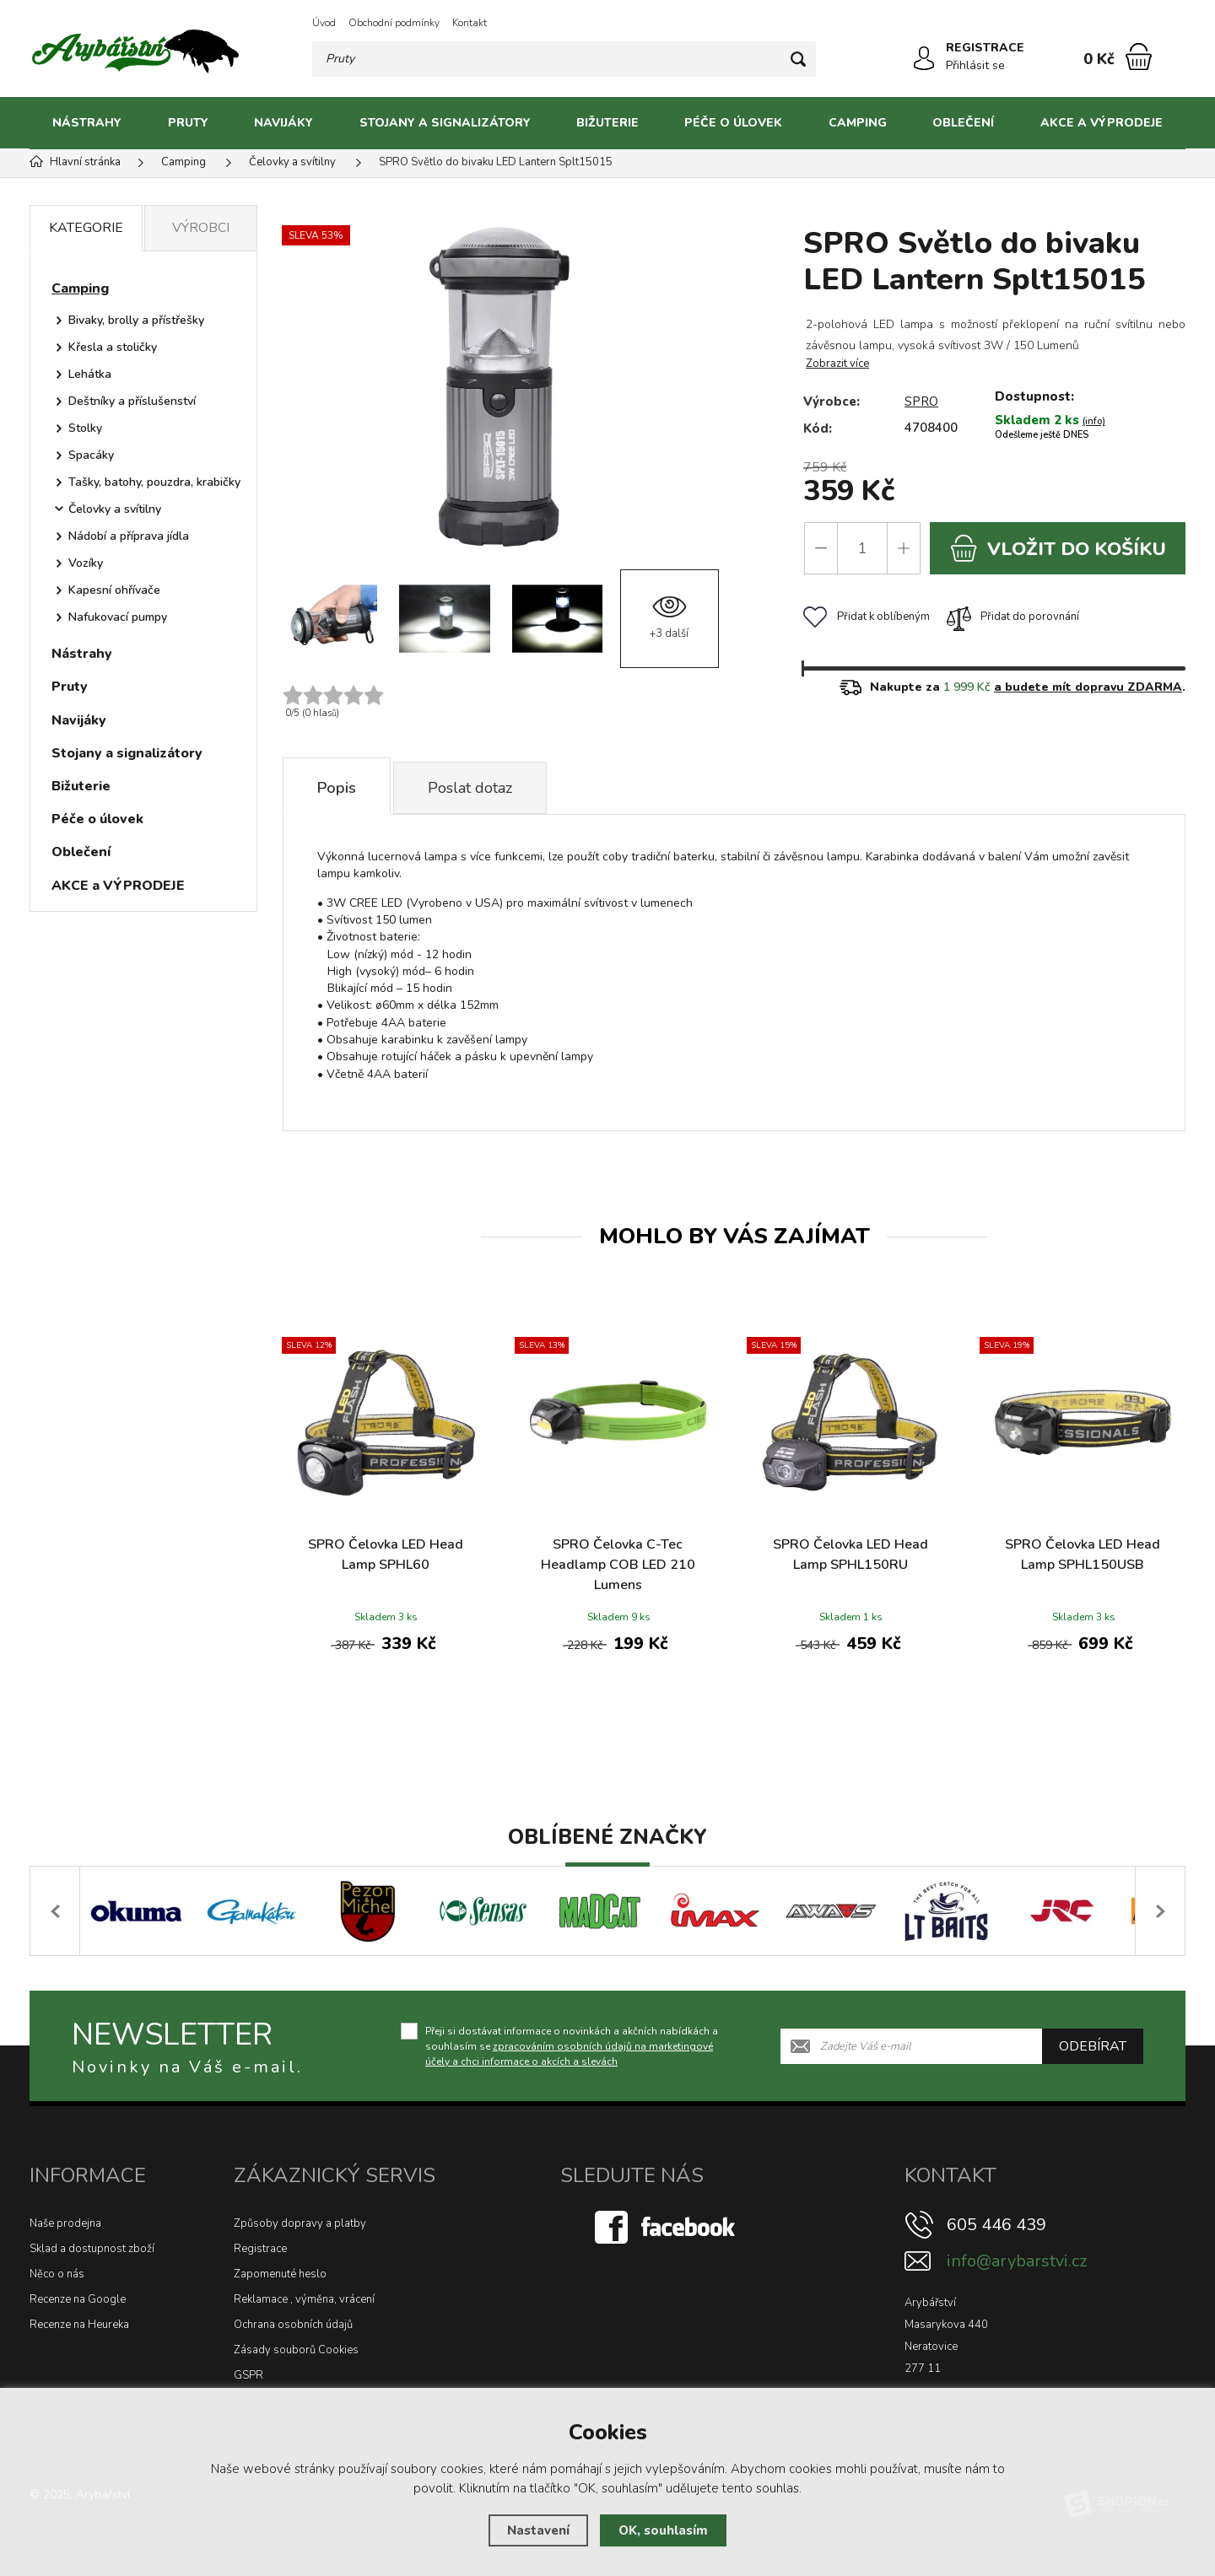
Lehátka (89, 374)
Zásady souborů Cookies (296, 2350)
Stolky (85, 428)
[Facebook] (666, 2226)
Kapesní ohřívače (114, 590)
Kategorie (86, 227)
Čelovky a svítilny (114, 509)
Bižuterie (607, 123)
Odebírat (1092, 2046)
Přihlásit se (975, 65)
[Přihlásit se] (924, 58)
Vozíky (85, 563)
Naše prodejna (65, 2223)
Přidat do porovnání (1013, 616)
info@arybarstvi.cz (1017, 2261)
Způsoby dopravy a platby (300, 2223)
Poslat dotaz (470, 788)
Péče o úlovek (733, 123)
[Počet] (862, 548)
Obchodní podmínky (394, 23)
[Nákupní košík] (1139, 56)
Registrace (260, 2248)
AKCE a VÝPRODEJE (1101, 123)
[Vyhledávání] (564, 59)
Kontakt (469, 23)
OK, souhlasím (663, 2530)
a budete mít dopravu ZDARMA (1088, 687)
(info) (1094, 421)
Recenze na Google (78, 2299)
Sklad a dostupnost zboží (92, 2248)
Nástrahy (87, 123)
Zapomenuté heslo (280, 2274)
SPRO (921, 401)
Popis (336, 788)
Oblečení (963, 123)
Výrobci (201, 227)
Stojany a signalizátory (445, 123)
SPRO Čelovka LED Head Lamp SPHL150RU (850, 1554)
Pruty (188, 123)
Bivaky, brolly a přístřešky (136, 320)
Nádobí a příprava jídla (128, 536)
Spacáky (91, 455)
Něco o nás (57, 2274)
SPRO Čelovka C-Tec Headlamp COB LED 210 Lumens (618, 1564)
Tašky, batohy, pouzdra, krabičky (154, 482)
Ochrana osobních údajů (293, 2324)
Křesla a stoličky (112, 347)
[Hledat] (798, 59)
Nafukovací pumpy (117, 617)
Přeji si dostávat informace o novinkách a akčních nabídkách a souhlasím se (571, 2046)
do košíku (1058, 548)
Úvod (324, 23)
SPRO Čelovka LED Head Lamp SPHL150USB (1082, 1554)
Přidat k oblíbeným (866, 616)
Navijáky (283, 123)
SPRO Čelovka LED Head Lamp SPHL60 (385, 1554)
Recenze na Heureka (79, 2324)
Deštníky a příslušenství (132, 401)
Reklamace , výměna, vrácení (304, 2299)
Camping (858, 123)
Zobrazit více (837, 363)
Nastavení (538, 2530)
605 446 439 (996, 2224)
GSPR (248, 2375)
